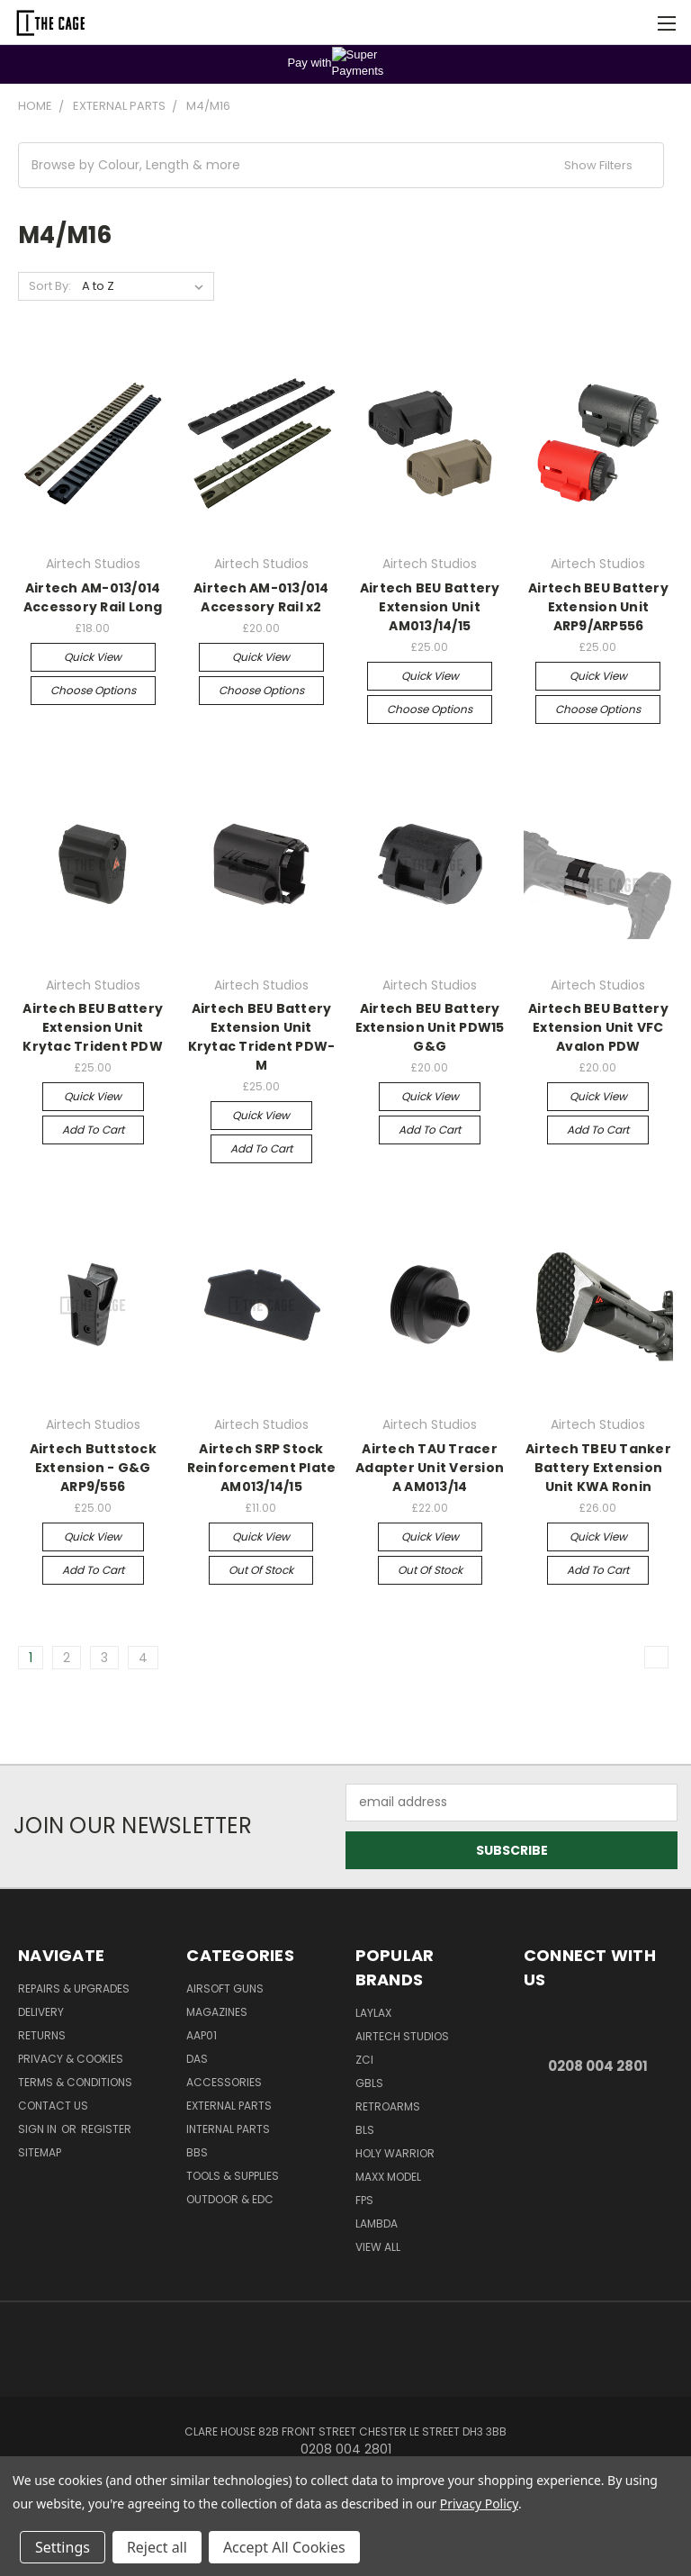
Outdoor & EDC (230, 2199)
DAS (197, 2058)
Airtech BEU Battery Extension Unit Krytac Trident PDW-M (262, 1036)
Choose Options (93, 690)
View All (377, 2247)
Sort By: (50, 285)
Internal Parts (228, 2129)
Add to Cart (93, 1129)
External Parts (229, 2105)
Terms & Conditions (75, 2082)
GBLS (369, 2083)
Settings (62, 2547)
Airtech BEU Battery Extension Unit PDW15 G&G (430, 1027)
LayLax (373, 2012)
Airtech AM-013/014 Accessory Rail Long (93, 597)
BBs (197, 2152)
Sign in (38, 2129)
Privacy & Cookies (70, 2058)
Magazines (216, 2012)
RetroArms (387, 2106)
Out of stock (261, 1569)
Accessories (224, 2082)
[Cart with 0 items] (633, 22)
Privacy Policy (479, 2503)
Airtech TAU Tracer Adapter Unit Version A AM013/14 (429, 1468)
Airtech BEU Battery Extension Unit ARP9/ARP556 (598, 607)
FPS (364, 2200)
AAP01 (201, 2035)
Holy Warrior (395, 2153)
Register (106, 2129)
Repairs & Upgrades (74, 1988)
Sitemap (39, 2152)
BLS (364, 2130)
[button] (341, 165)
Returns (42, 2035)
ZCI (364, 2059)
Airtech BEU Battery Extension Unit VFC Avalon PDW (598, 1027)
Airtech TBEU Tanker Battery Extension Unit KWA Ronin (598, 1468)
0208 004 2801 (598, 2065)
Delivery (41, 2012)
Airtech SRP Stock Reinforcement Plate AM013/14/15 (262, 1468)
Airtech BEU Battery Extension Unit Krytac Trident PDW (92, 1027)
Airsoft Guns (225, 1988)
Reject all (157, 2547)
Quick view (92, 656)
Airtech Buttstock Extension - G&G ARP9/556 (93, 1468)
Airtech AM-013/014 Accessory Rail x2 (261, 597)
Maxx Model (388, 2176)
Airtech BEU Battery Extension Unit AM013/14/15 (430, 607)
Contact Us (53, 2105)
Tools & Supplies (232, 2175)
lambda (376, 2223)
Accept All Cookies (284, 2547)
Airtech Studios (402, 2036)
